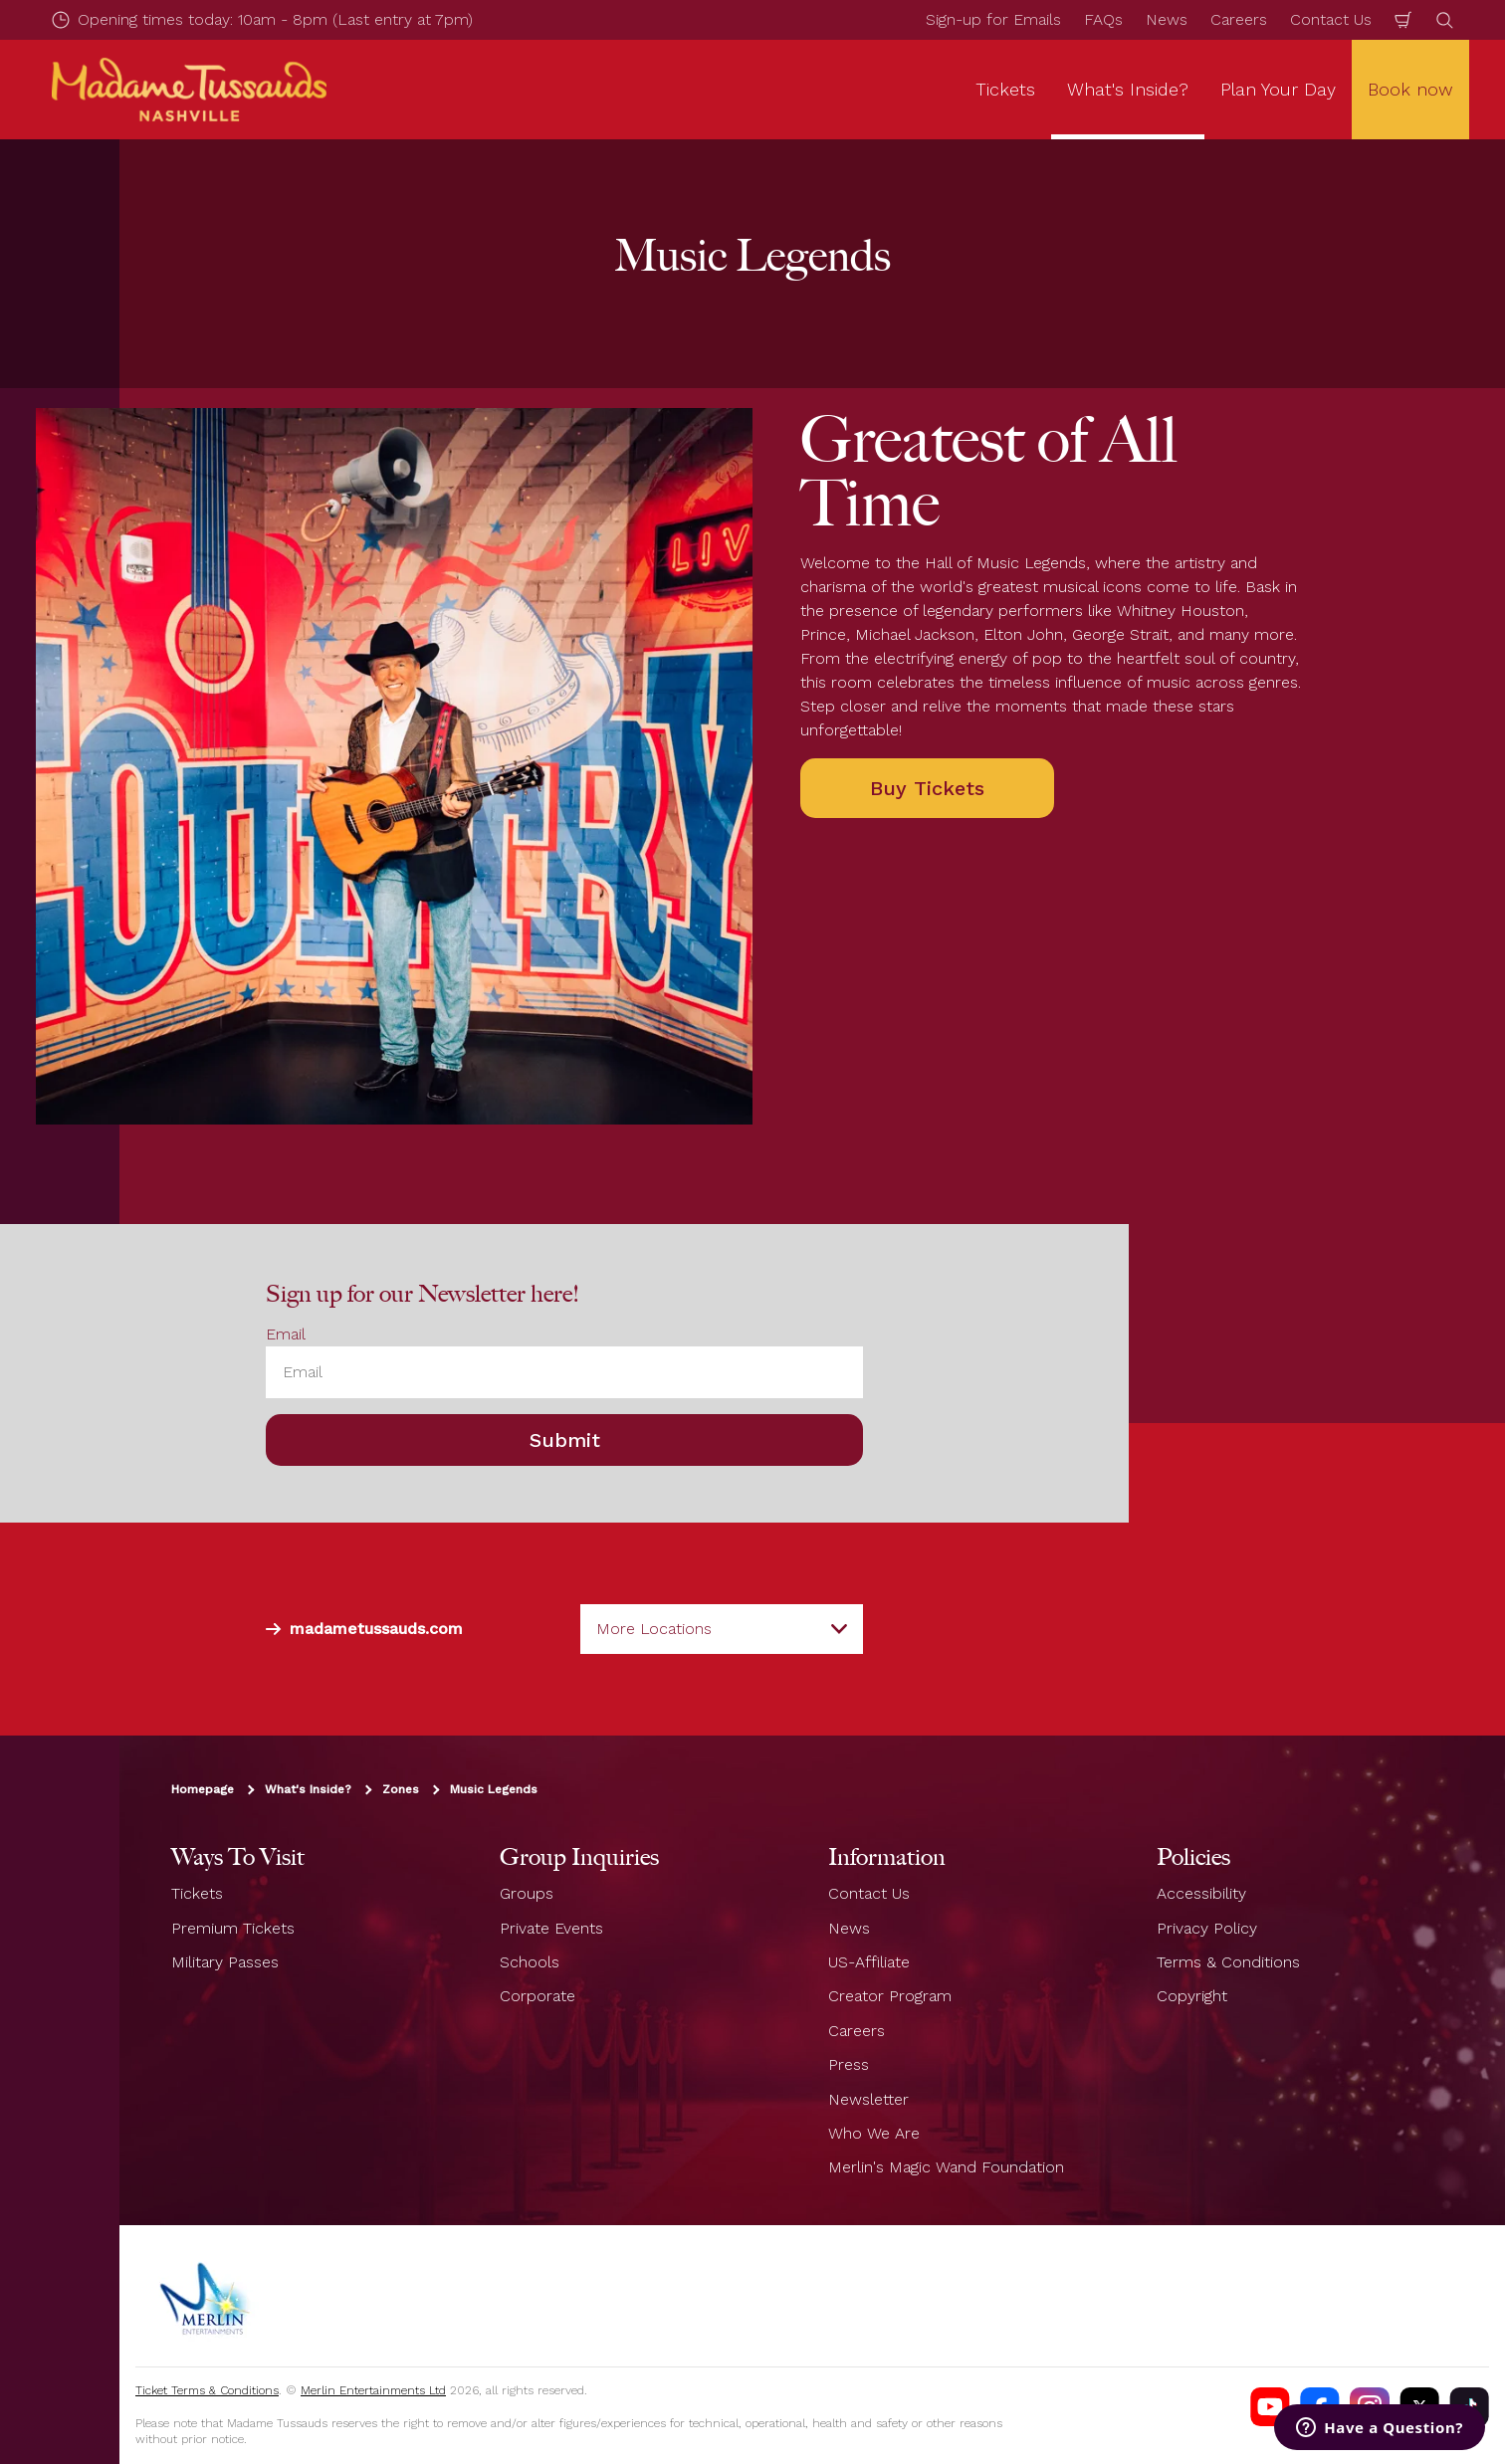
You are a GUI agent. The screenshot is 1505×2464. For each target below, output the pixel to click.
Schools (529, 1961)
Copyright (1192, 1995)
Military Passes (225, 1961)
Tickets (197, 1893)
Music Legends (494, 1789)
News (1166, 19)
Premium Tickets (233, 1928)
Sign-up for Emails (993, 19)
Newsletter (868, 2099)
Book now (1410, 89)
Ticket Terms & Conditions (207, 2390)
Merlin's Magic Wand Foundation (946, 2166)
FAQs (1103, 19)
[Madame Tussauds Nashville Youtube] (1270, 2407)
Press (848, 2064)
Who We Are (874, 2133)
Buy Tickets (927, 788)
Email (286, 1334)
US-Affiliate (869, 1961)
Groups (526, 1893)
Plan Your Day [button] (1278, 89)
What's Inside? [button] (1127, 89)
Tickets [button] (1005, 89)
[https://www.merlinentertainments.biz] (206, 2296)
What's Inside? (308, 1789)
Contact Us (1331, 19)
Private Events (551, 1928)
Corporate (537, 1995)
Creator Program (890, 1995)
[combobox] (721, 1629)
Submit (565, 1440)
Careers (1238, 19)
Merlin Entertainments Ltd (373, 2390)
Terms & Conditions (1228, 1961)
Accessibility (1201, 1893)
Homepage (202, 1789)
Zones (400, 1789)
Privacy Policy (1207, 1928)
